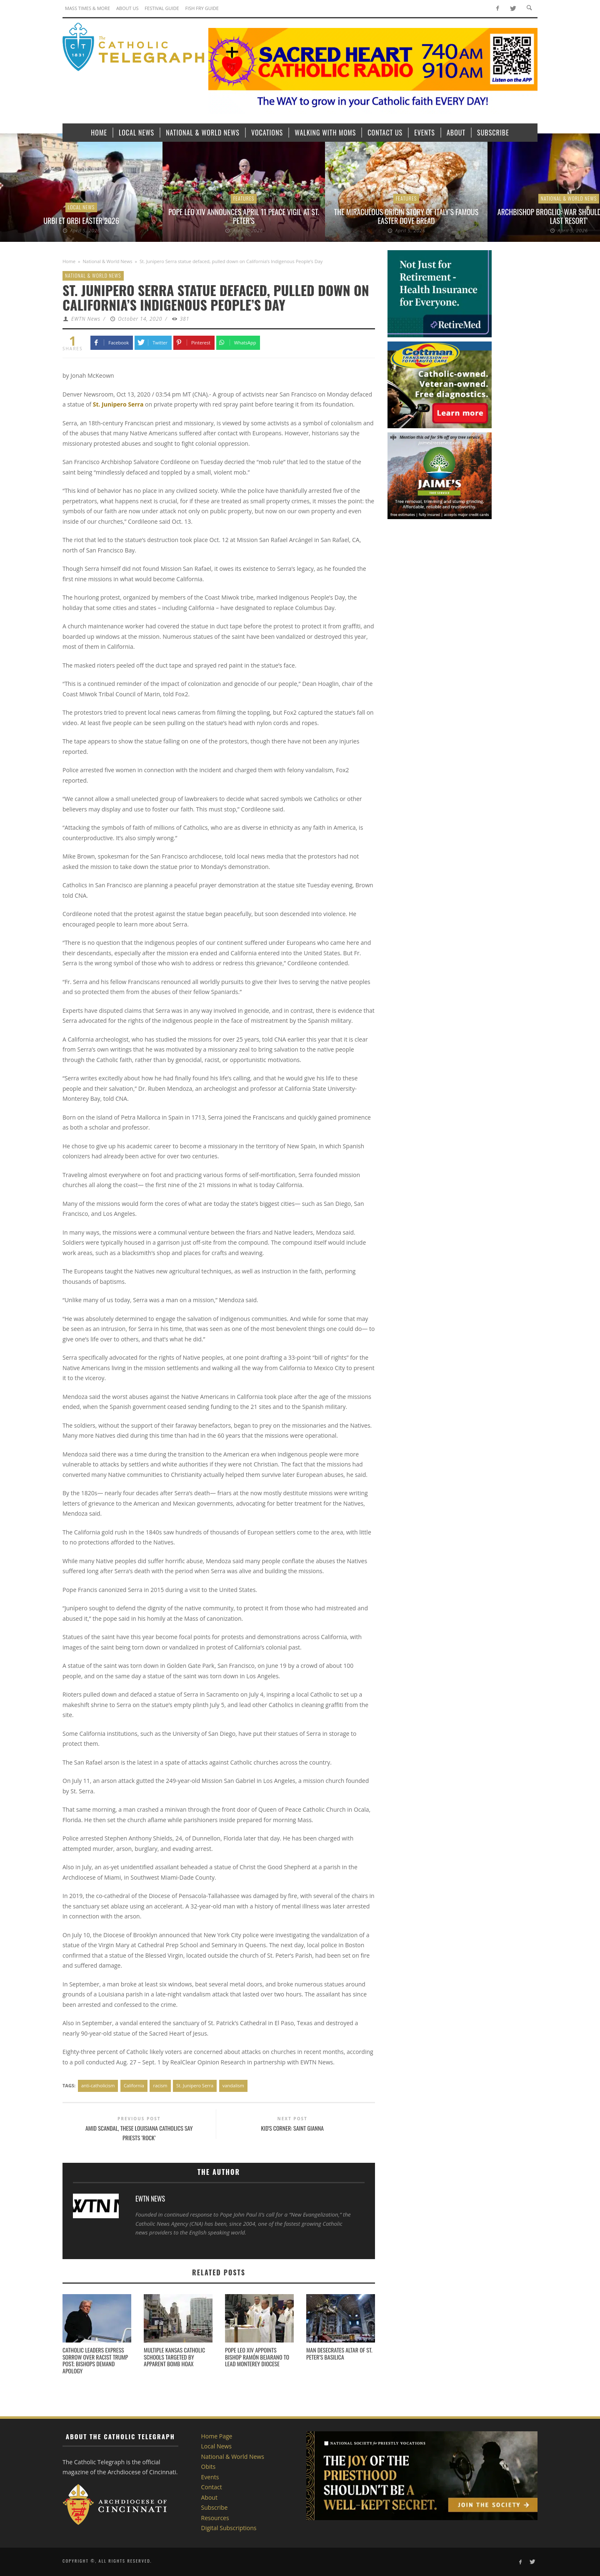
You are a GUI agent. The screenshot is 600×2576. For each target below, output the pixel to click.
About (209, 2497)
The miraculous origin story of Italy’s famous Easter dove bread (406, 216)
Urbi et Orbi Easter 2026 (81, 220)
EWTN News (85, 318)
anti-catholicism (98, 2085)
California (134, 2085)
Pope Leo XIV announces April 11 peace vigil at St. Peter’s (243, 216)
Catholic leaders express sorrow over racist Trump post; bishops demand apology (95, 2360)
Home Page (216, 2436)
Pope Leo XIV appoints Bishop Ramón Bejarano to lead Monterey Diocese (257, 2356)
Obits (208, 2467)
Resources (215, 2518)
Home (68, 261)
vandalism (233, 2085)
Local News (81, 207)
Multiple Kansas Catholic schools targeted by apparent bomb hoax (174, 2356)
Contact (211, 2487)
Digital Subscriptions (229, 2528)
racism (160, 2085)
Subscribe (214, 2507)
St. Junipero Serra (194, 2085)
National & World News (569, 198)
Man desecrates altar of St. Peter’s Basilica (339, 2353)
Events (210, 2477)
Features (244, 198)
